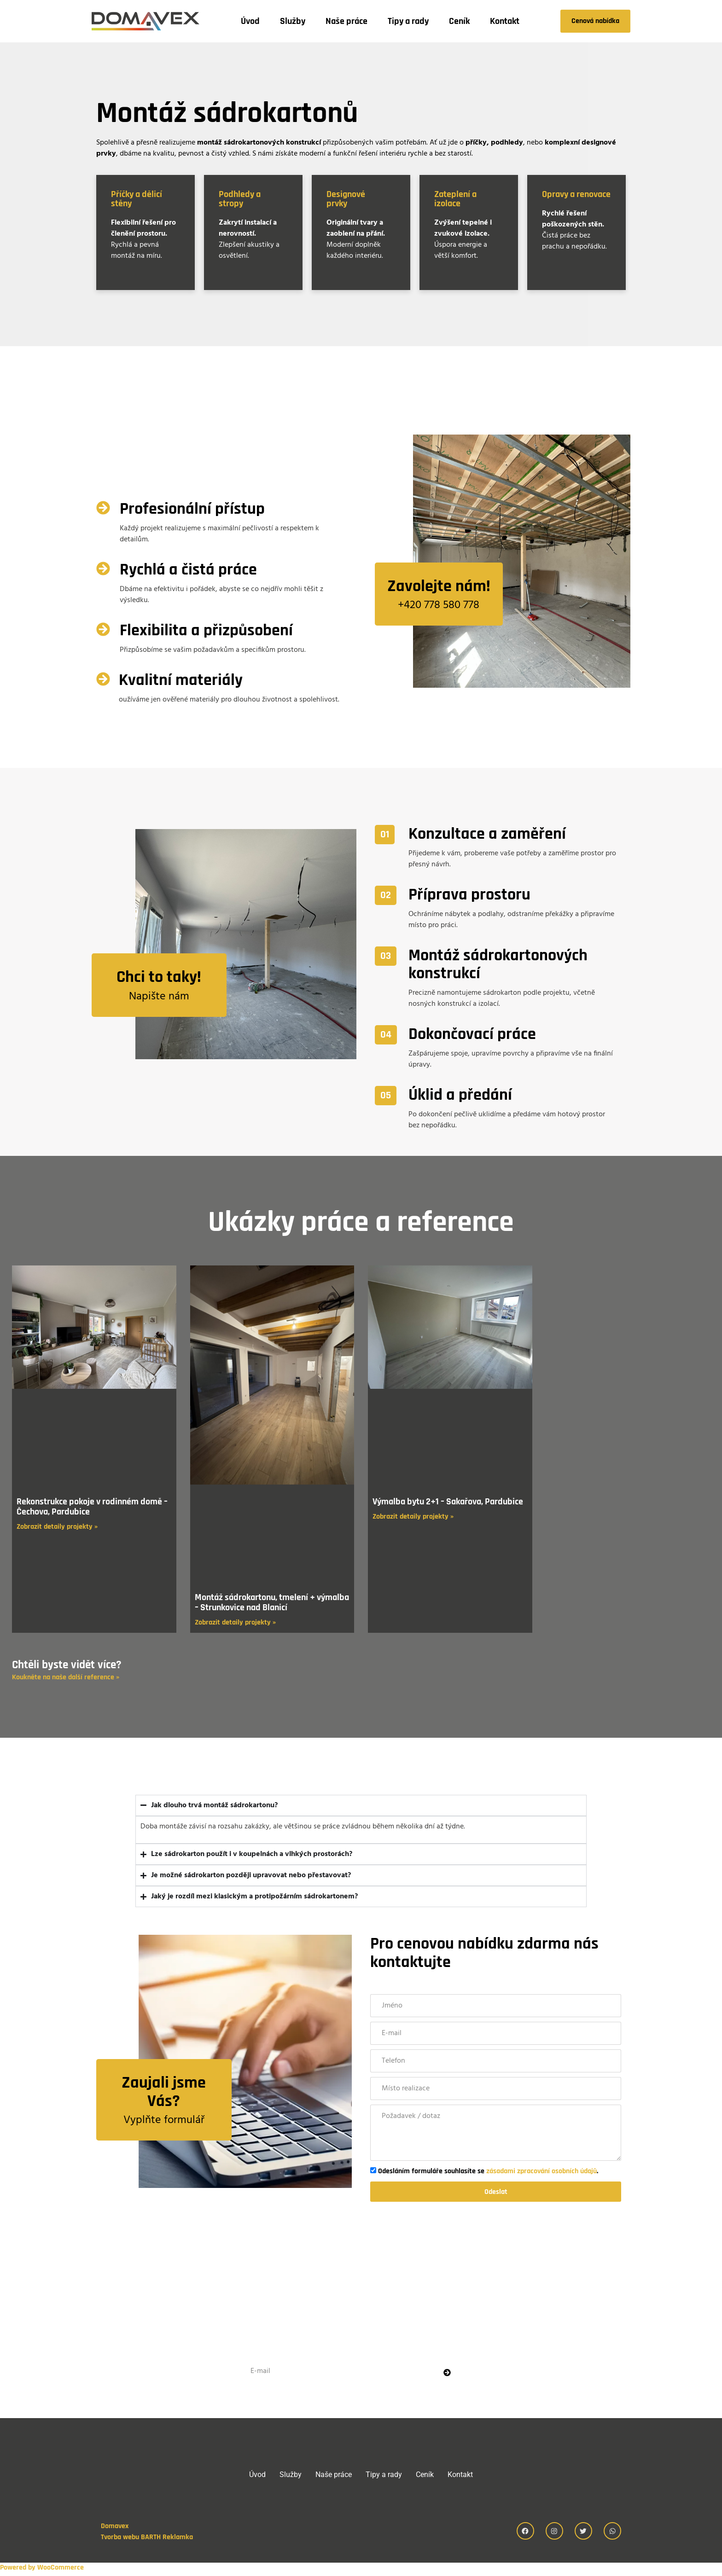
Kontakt (504, 21)
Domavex (114, 2529)
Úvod (250, 21)
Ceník (459, 21)
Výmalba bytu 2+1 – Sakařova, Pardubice (448, 1502)
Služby (292, 21)
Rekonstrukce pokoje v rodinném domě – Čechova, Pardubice (92, 1507)
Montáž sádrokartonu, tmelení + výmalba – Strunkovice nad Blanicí (272, 1602)
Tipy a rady (408, 21)
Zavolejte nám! (438, 586)
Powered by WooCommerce (42, 2570)
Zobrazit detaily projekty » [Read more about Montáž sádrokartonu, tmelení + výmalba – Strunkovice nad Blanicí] (235, 1622)
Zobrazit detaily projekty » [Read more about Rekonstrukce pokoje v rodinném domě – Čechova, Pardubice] (57, 1527)
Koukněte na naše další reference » (65, 1677)
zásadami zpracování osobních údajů (541, 2171)
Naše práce (346, 21)
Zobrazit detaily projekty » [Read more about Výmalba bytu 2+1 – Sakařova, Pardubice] (413, 1516)
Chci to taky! (158, 977)
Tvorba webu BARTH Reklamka (147, 2540)
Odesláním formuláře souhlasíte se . (488, 2171)
